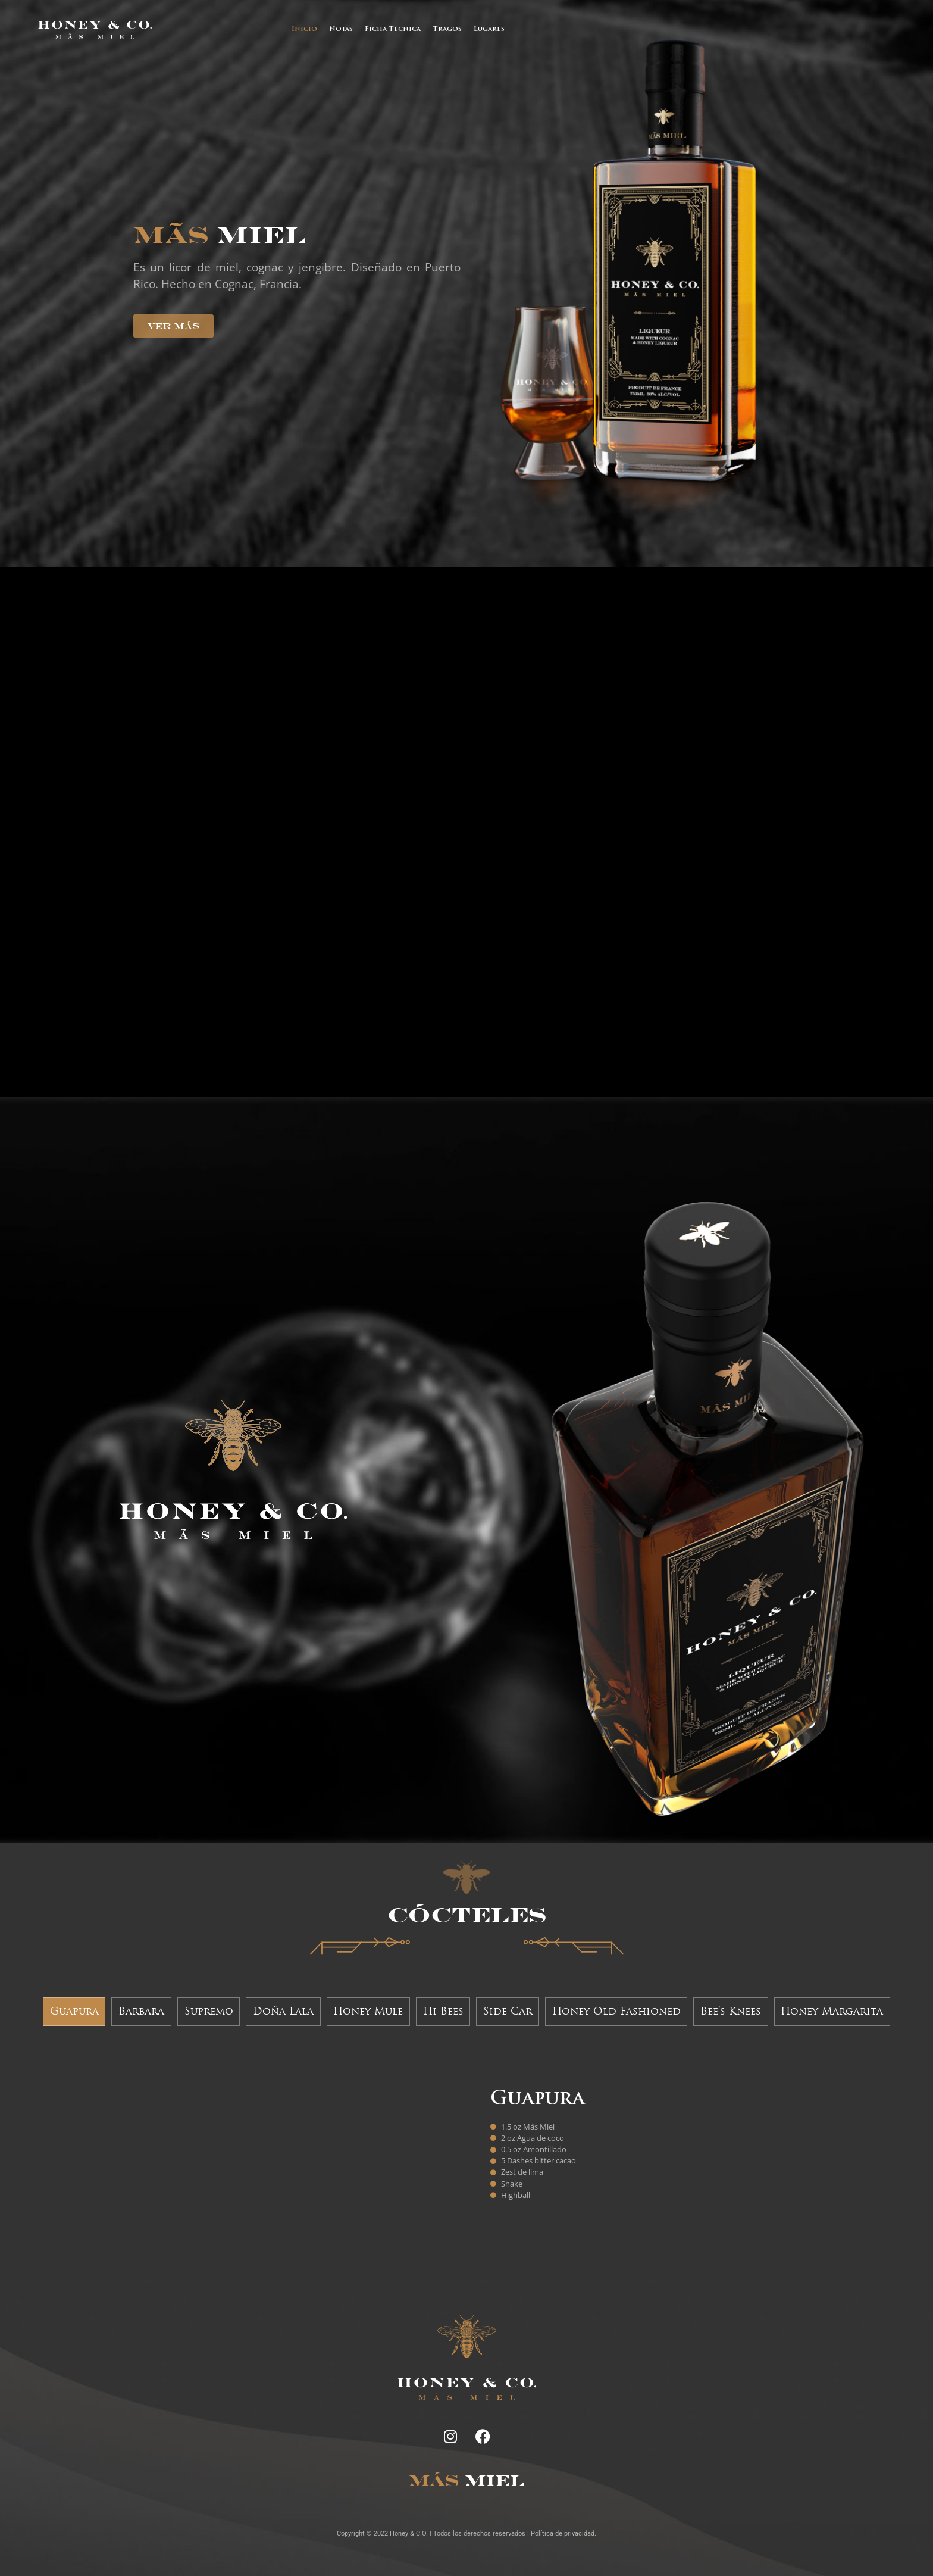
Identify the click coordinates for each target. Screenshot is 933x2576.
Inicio (304, 29)
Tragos (447, 29)
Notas (341, 29)
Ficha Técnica (393, 29)
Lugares (489, 29)
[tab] (74, 2011)
